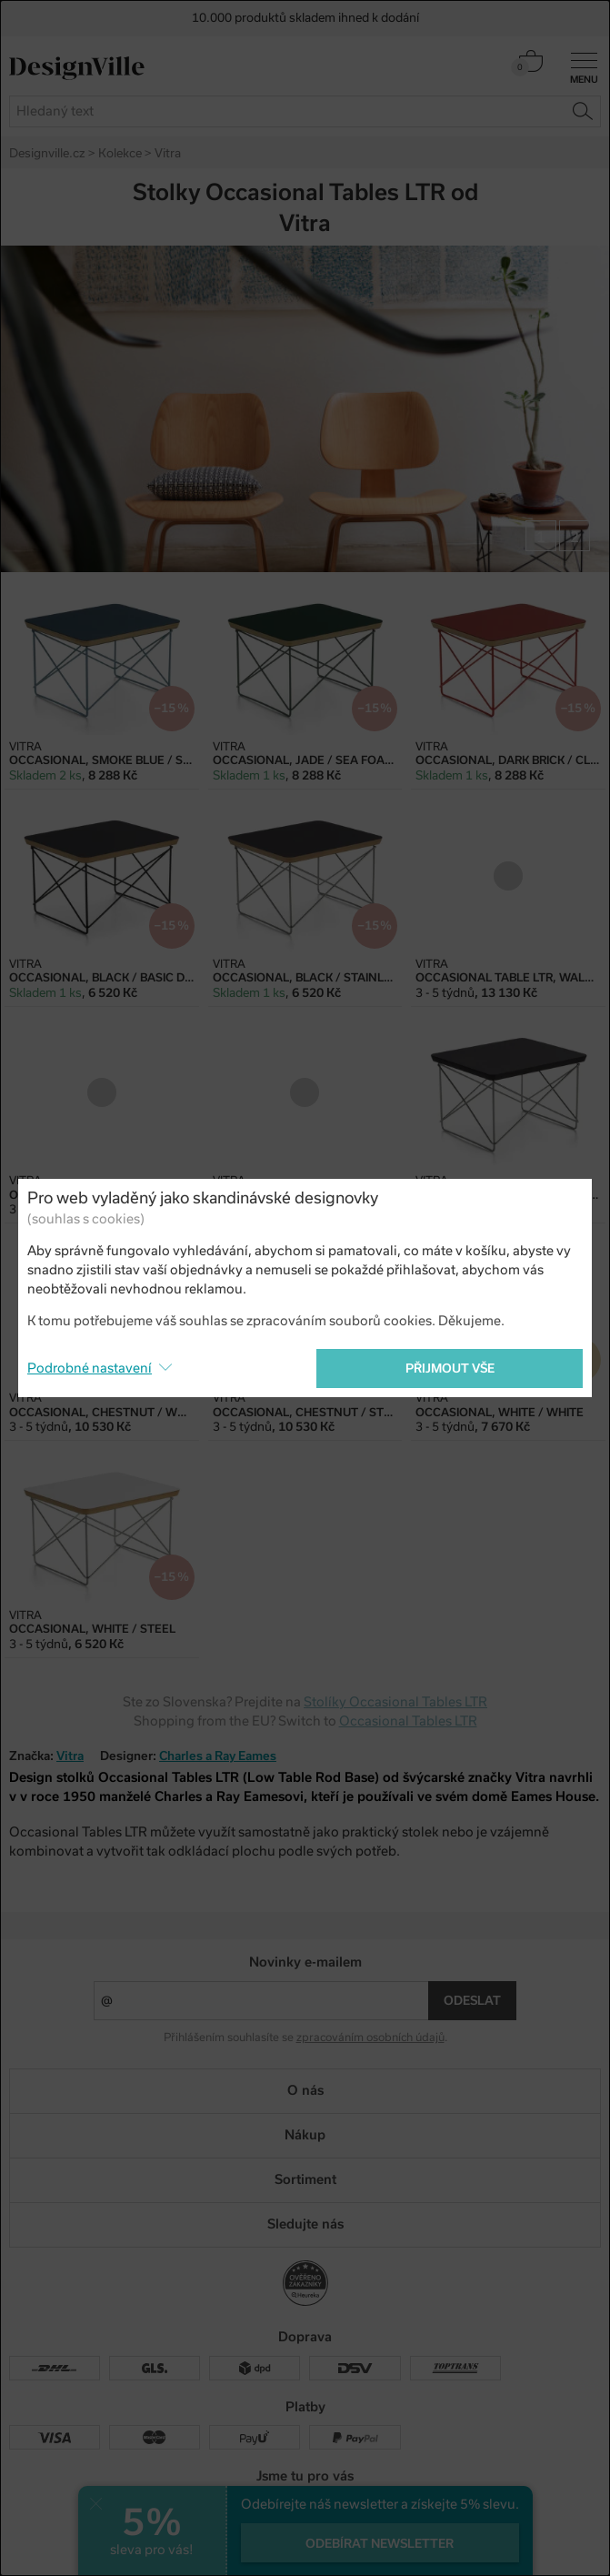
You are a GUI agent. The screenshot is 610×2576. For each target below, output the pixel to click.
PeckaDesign (305, 2554)
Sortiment (305, 2179)
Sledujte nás (305, 2224)
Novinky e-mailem (305, 1962)
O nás (305, 2090)
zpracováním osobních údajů (370, 2037)
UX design (249, 2540)
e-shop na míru (331, 2540)
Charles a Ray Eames (217, 1756)
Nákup (305, 2135)
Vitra (70, 1756)
